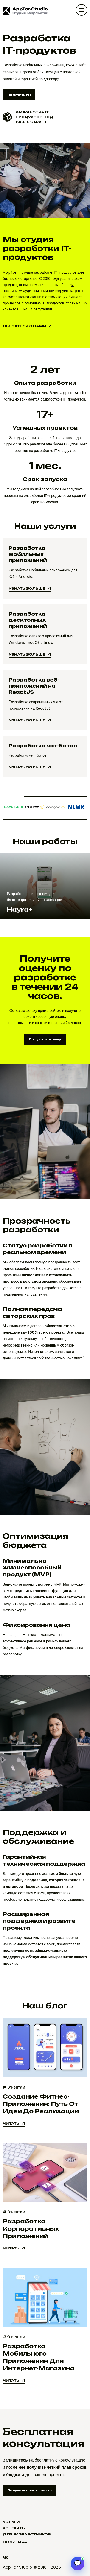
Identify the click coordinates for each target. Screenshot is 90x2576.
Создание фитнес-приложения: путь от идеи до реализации (41, 2104)
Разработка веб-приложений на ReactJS (34, 686)
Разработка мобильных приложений (28, 554)
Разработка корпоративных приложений (31, 2228)
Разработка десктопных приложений (28, 620)
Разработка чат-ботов (43, 746)
